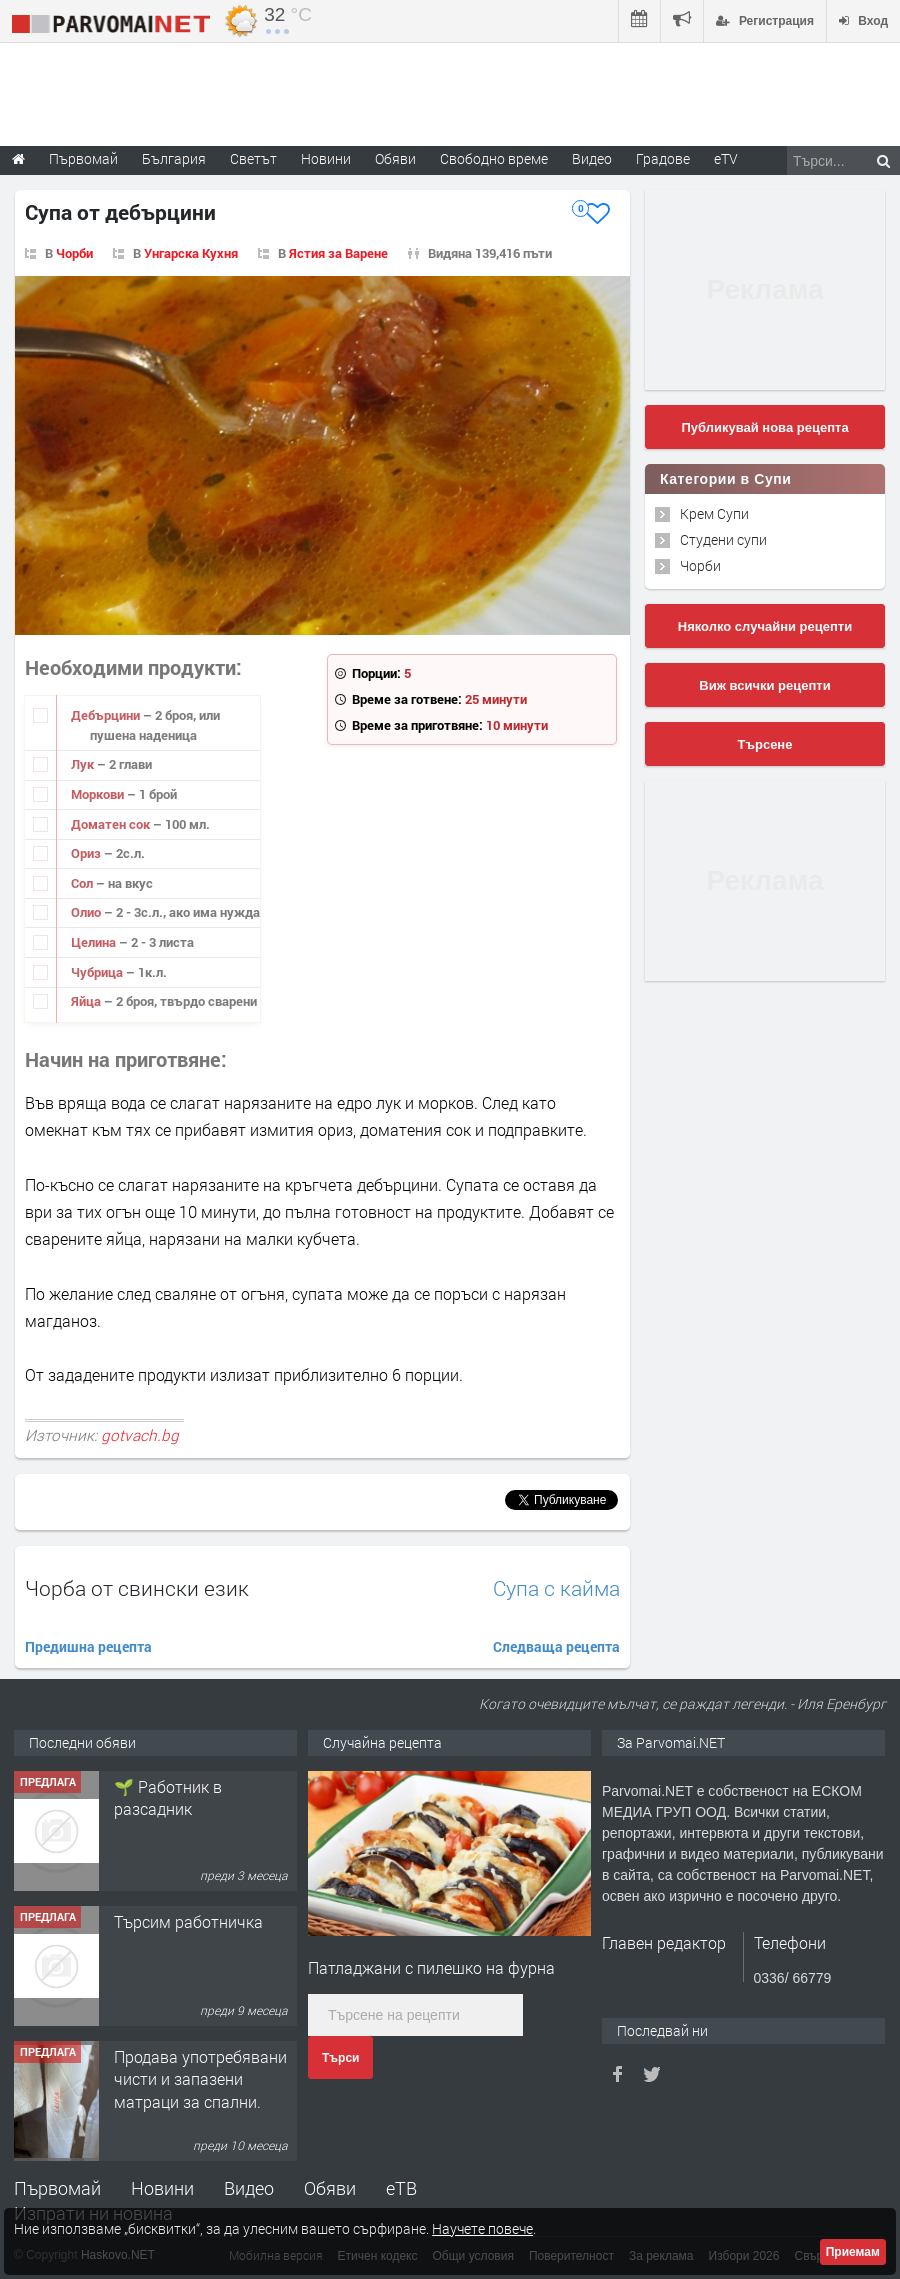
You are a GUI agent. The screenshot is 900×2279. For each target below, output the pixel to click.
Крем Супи (714, 513)
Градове (663, 158)
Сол (83, 883)
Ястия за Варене (338, 253)
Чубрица (98, 972)
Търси (340, 2058)
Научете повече (482, 2228)
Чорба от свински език (137, 1588)
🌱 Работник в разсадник (168, 1932)
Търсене (765, 744)
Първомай (57, 2188)
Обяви (330, 2188)
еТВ (401, 2188)
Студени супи (723, 539)
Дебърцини (107, 715)
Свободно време (494, 158)
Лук (84, 764)
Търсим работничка (188, 2056)
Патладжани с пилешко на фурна (431, 1967)
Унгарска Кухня (191, 253)
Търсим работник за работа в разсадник (190, 1797)
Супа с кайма (556, 1588)
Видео (249, 2188)
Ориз (87, 853)
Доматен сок (112, 824)
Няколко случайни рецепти (765, 626)
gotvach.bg (140, 1435)
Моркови (99, 794)
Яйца (87, 1001)
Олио (87, 912)
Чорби (74, 253)
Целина (95, 942)
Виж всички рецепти (764, 685)
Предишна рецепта (88, 1646)
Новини (326, 158)
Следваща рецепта (556, 1646)
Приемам (853, 2252)
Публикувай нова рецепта (764, 427)
